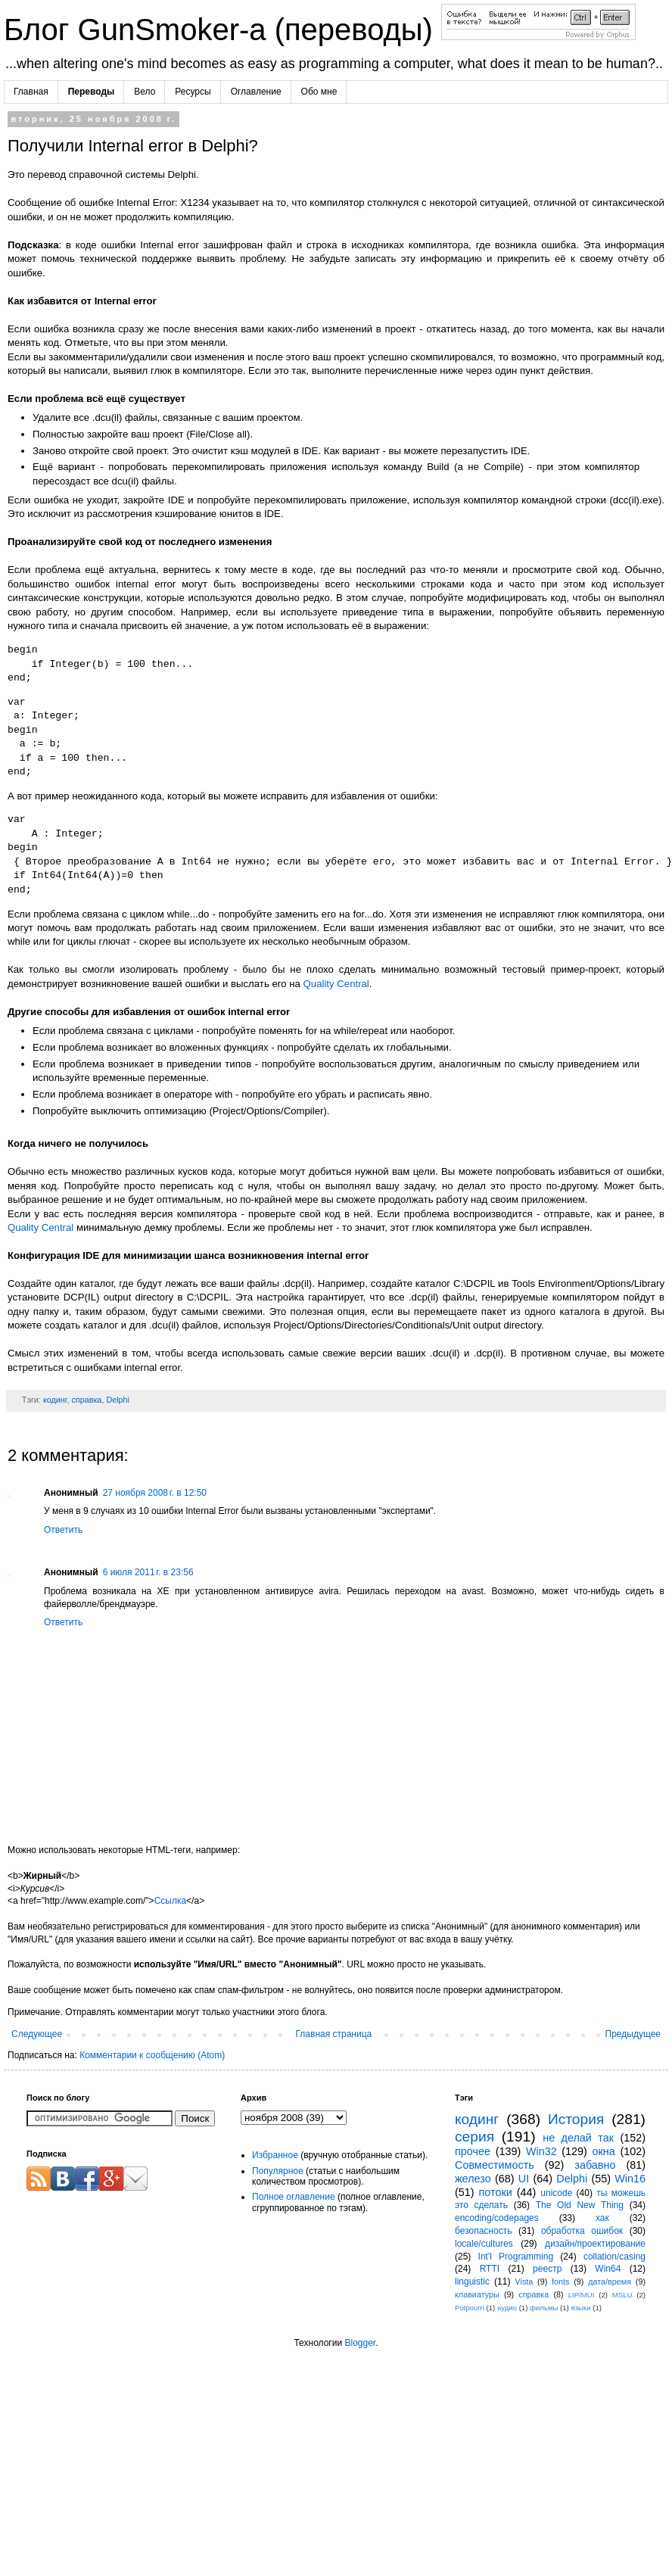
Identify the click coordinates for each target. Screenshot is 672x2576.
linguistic (472, 2281)
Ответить (63, 1530)
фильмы (544, 2307)
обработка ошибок (582, 2231)
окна (604, 2151)
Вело (144, 91)
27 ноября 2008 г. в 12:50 (155, 1492)
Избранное (275, 2155)
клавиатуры (477, 2294)
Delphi (117, 1399)
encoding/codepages (497, 2218)
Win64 (608, 2268)
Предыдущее (633, 2034)
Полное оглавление (293, 2196)
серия (474, 2137)
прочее (472, 2151)
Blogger (359, 2343)
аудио (507, 2307)
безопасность (483, 2231)
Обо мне (319, 91)
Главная (31, 91)
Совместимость (494, 2165)
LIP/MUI (581, 2295)
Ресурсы (192, 91)
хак (602, 2218)
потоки (495, 2192)
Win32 (541, 2151)
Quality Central (336, 983)
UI (523, 2179)
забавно (594, 2165)
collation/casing (614, 2256)
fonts (560, 2281)
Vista (524, 2281)
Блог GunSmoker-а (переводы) (222, 29)
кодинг (55, 1399)
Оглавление (256, 91)
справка (86, 1399)
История (576, 2119)
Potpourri (469, 2307)
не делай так (578, 2138)
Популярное (277, 2171)
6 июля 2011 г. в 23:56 (148, 1572)
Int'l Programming (516, 2256)
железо (473, 2179)
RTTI (489, 2268)
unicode (556, 2193)
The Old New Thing (580, 2205)
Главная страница (334, 2034)
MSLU (622, 2295)
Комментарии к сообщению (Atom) (152, 2055)
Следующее (36, 2034)
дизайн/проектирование (595, 2243)
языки (581, 2307)
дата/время (609, 2281)
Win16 (630, 2179)
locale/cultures (484, 2243)
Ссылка (170, 1900)
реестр (547, 2268)
